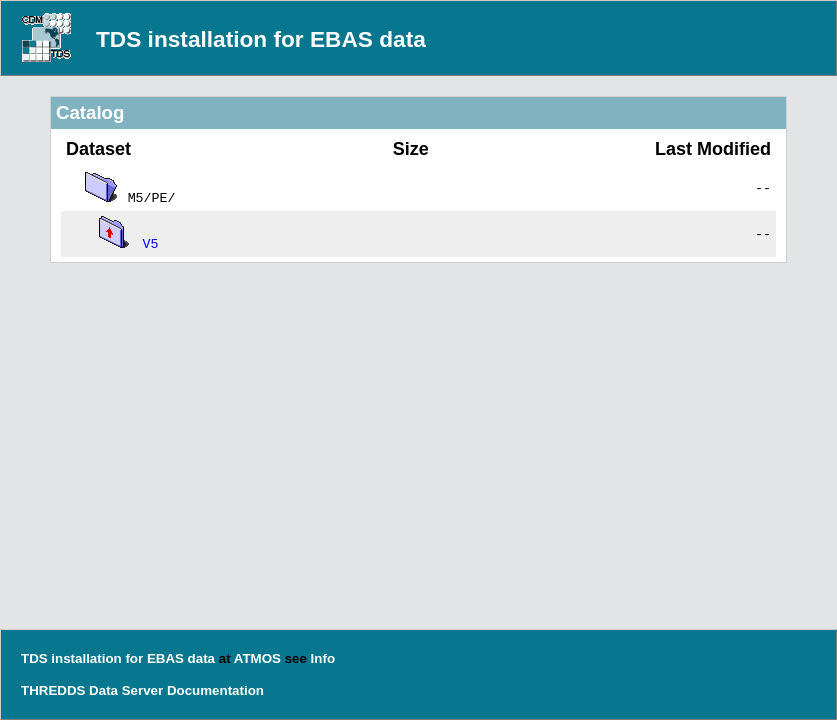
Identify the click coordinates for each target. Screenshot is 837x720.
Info (323, 658)
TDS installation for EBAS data (261, 39)
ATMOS (257, 658)
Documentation (215, 690)
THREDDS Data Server (92, 690)
